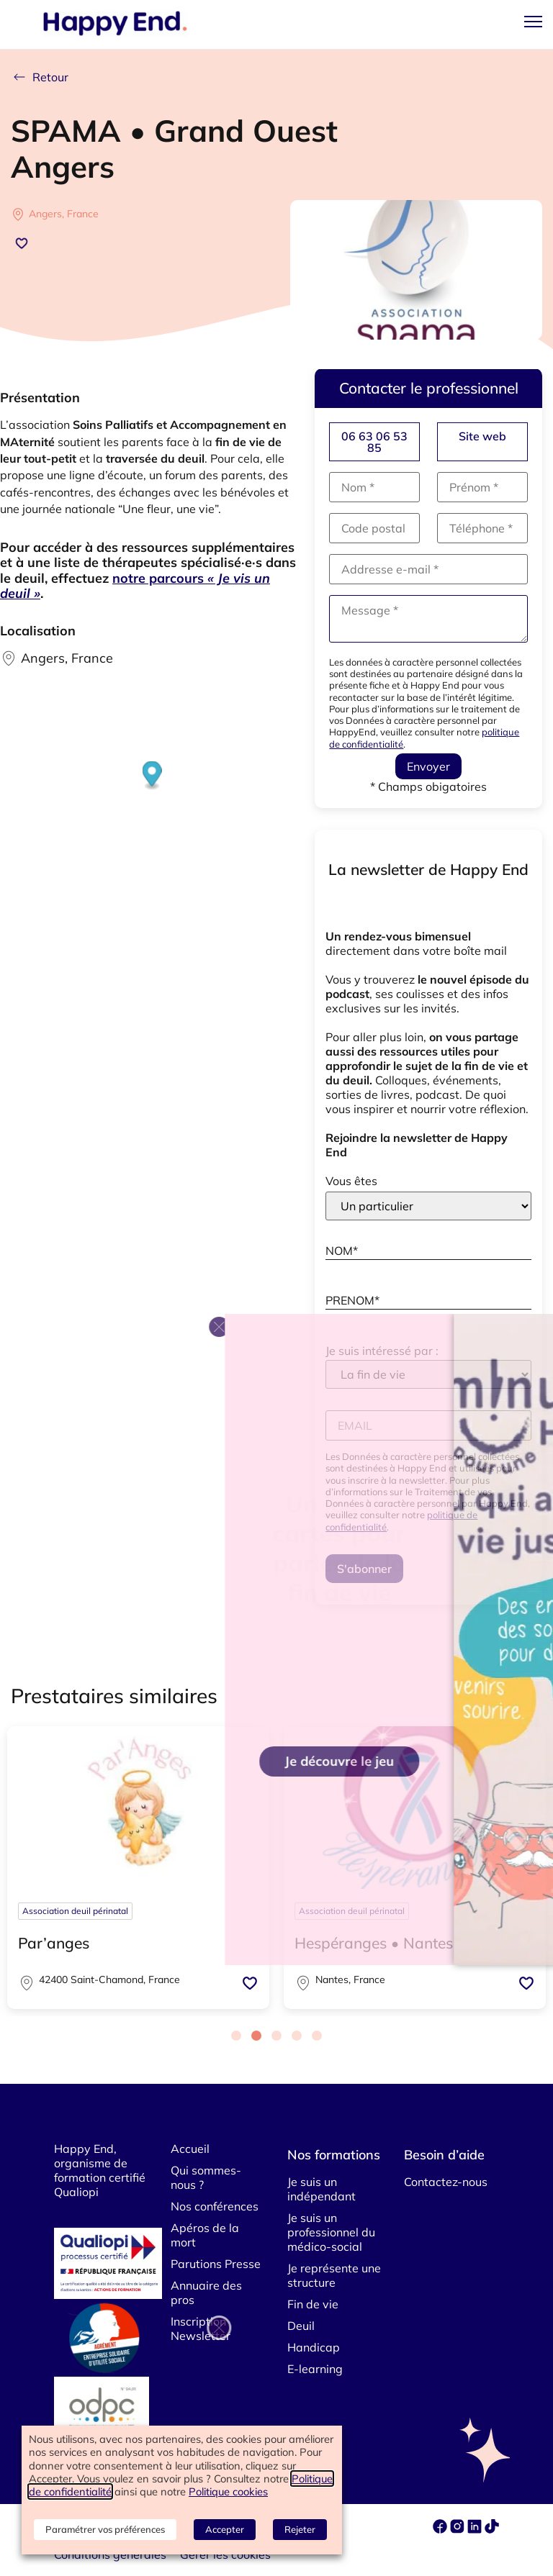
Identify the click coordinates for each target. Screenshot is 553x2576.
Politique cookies (228, 2491)
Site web (482, 436)
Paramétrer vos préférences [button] (105, 2529)
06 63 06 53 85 (374, 442)
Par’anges (53, 1942)
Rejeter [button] (299, 2529)
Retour (39, 77)
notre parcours (135, 586)
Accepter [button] (224, 2529)
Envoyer (428, 766)
